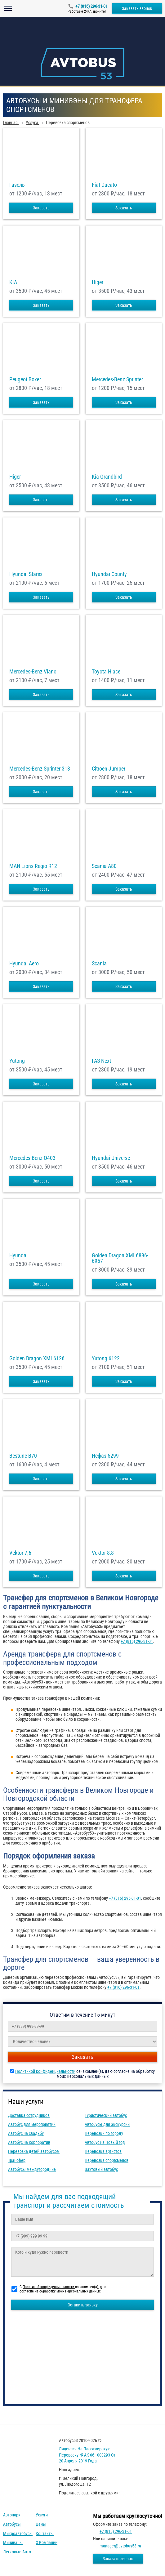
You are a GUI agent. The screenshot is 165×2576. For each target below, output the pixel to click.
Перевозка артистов (103, 2151)
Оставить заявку (83, 2304)
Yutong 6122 (106, 1358)
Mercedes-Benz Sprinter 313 (39, 768)
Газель (17, 185)
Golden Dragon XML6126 (37, 1358)
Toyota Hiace (106, 671)
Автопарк (11, 2514)
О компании (46, 2542)
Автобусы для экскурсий (107, 2124)
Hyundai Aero (24, 963)
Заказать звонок (137, 8)
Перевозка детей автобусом (34, 2151)
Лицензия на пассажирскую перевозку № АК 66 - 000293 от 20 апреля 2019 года (87, 2454)
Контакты (45, 2533)
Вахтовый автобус (101, 2169)
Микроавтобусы (18, 2533)
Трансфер (16, 2160)
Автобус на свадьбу (26, 2133)
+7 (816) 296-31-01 (91, 6)
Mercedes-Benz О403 (32, 1158)
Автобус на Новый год (105, 2142)
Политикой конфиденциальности (45, 2071)
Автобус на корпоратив (29, 2142)
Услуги (42, 2514)
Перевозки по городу (104, 2133)
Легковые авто (17, 2551)
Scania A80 (104, 866)
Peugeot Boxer (25, 379)
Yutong (17, 1061)
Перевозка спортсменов (106, 2160)
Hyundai (18, 1255)
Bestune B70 (23, 1456)
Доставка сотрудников (29, 2115)
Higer (97, 282)
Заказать (41, 207)
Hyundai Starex (25, 574)
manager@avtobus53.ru (120, 2545)
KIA (13, 282)
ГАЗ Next (101, 1061)
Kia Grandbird (107, 477)
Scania (99, 963)
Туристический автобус (106, 2115)
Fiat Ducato (104, 185)
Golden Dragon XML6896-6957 (120, 1258)
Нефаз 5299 (105, 1456)
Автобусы (12, 2524)
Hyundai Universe (111, 1158)
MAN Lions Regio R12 (33, 866)
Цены (41, 2524)
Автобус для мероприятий (32, 2124)
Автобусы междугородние (32, 2169)
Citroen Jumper (108, 768)
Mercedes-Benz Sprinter (117, 379)
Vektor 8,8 (103, 1553)
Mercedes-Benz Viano (32, 671)
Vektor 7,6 (20, 1553)
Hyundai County (109, 574)
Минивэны (13, 2542)
